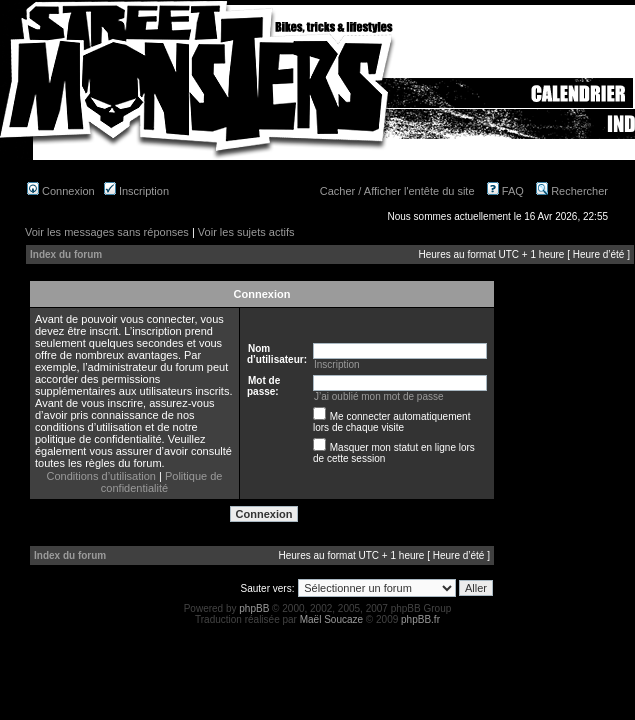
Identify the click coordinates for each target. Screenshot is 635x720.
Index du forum (66, 254)
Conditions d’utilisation (101, 476)
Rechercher (572, 191)
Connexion (61, 191)
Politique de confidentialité (162, 482)
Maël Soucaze (331, 619)
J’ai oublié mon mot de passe (379, 396)
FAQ (505, 191)
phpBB (254, 608)
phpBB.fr (420, 619)
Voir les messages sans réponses (107, 232)
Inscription (136, 191)
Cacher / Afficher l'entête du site (397, 191)
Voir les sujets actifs (246, 232)
